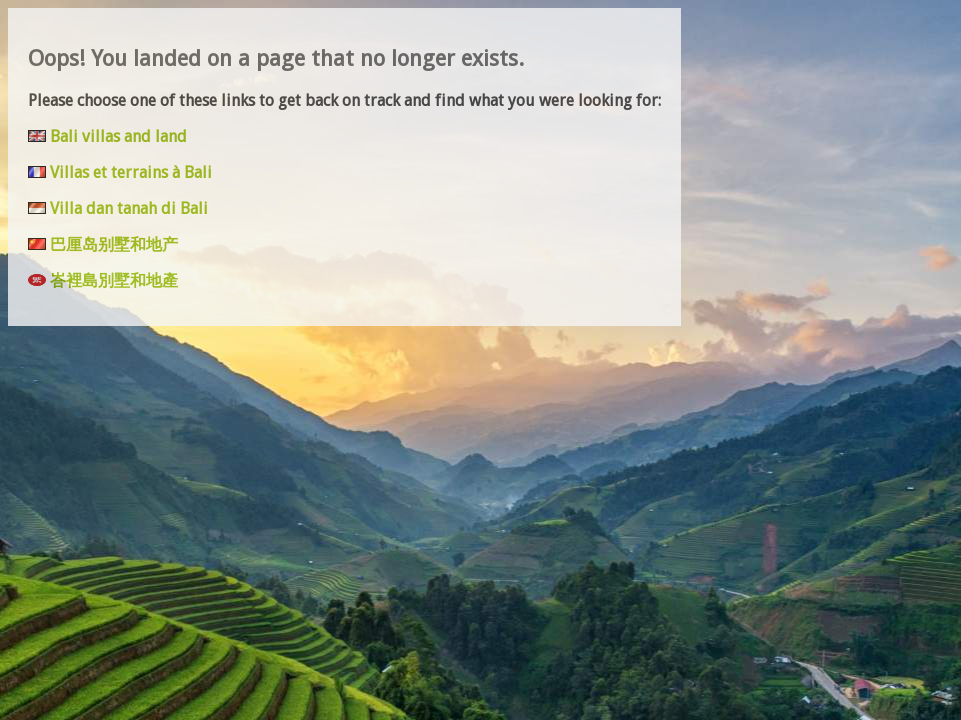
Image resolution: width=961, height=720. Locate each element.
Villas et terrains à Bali (131, 172)
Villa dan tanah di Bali (129, 208)
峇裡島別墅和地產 (114, 280)
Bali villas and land (118, 136)
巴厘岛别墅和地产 (114, 244)
